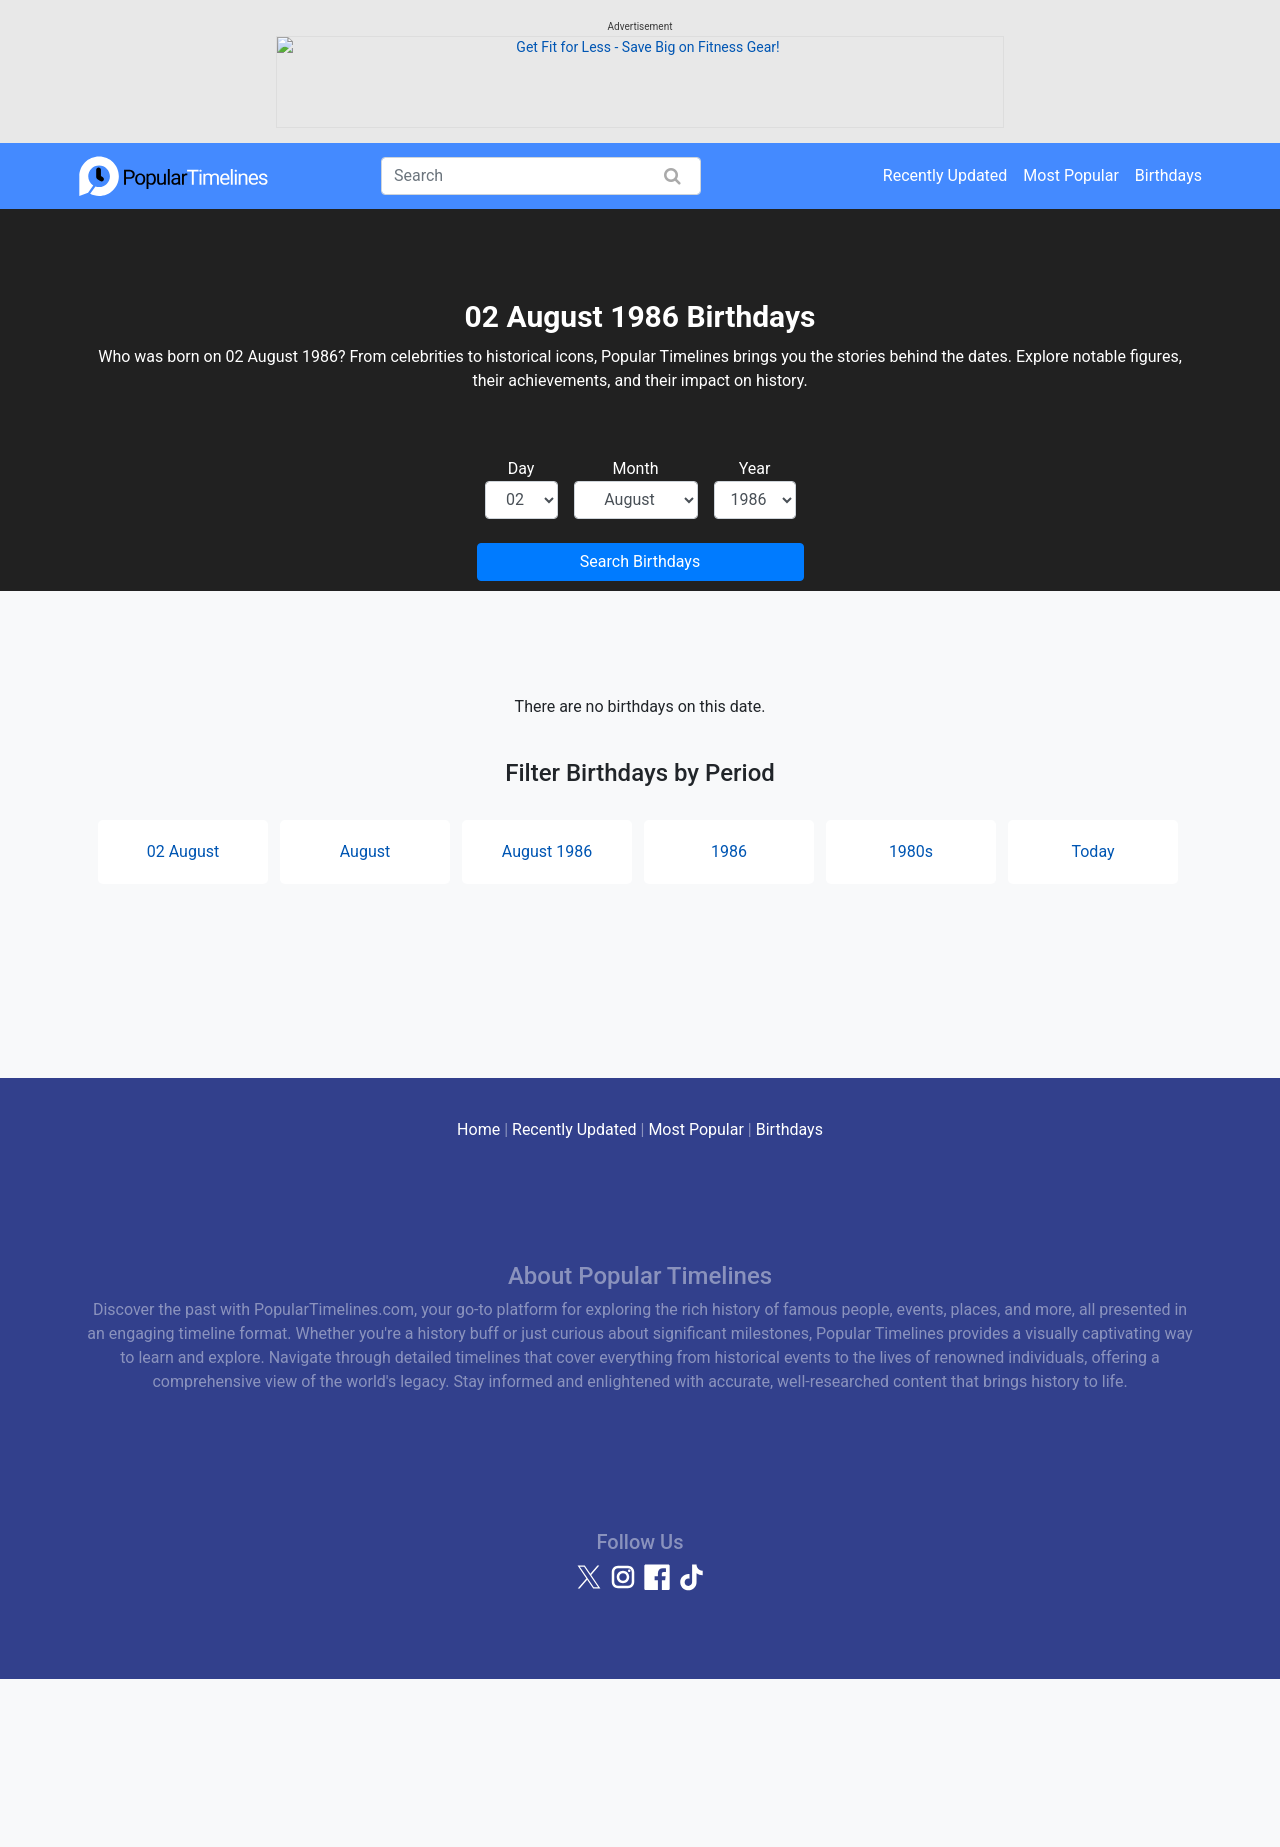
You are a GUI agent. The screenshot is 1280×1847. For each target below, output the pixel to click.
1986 (729, 1018)
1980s (911, 1018)
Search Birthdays (640, 728)
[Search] (541, 343)
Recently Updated (945, 342)
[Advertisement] (640, 155)
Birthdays (1168, 342)
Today (1092, 1018)
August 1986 (547, 1018)
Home (478, 1296)
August (365, 1018)
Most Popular (1071, 342)
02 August (183, 1018)
